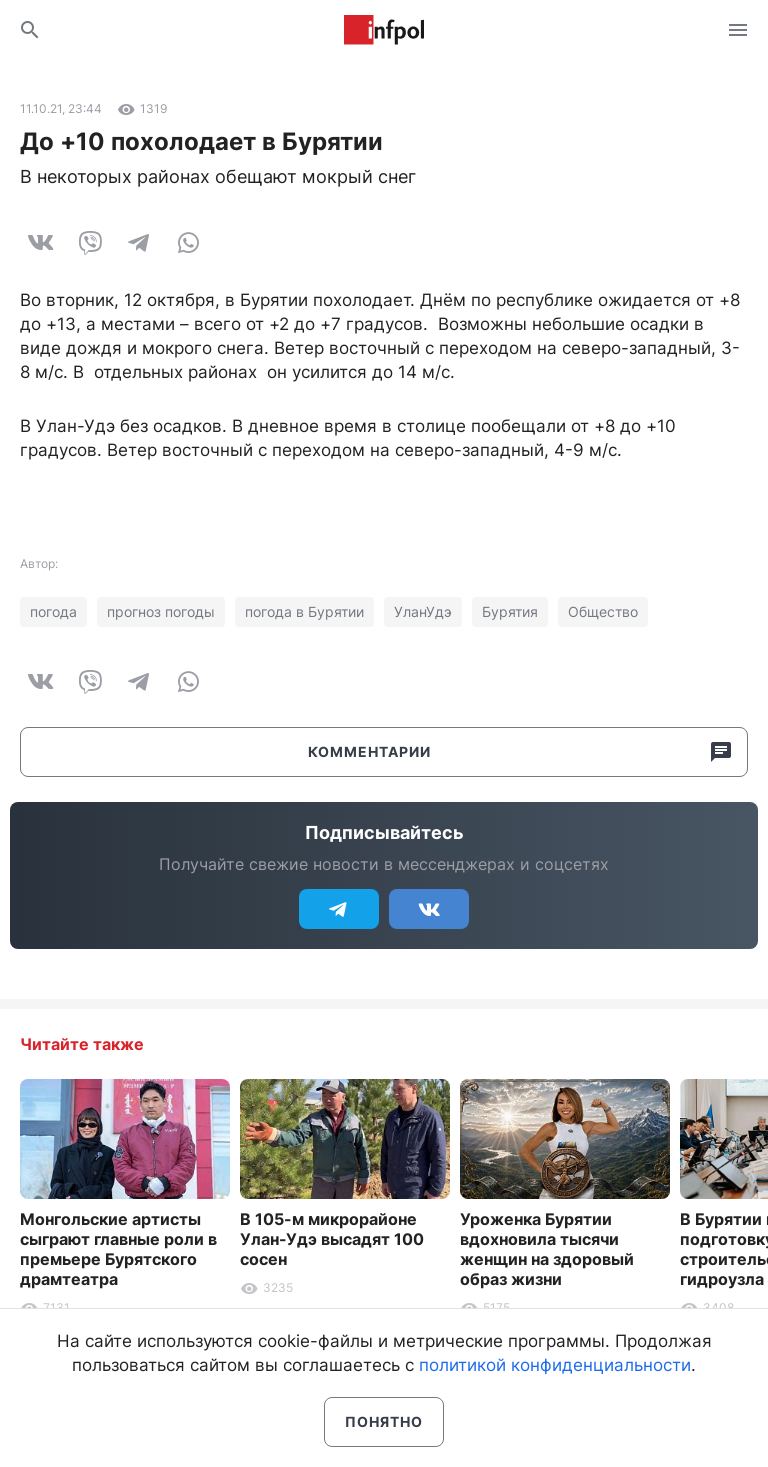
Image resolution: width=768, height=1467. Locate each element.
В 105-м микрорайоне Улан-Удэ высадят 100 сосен (332, 1239)
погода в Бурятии (304, 611)
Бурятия (510, 611)
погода (53, 611)
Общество (603, 611)
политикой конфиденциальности (555, 1365)
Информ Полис (384, 30)
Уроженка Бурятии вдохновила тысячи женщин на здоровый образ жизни (547, 1249)
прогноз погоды (161, 611)
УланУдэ (423, 611)
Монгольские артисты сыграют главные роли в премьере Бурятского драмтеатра (118, 1249)
